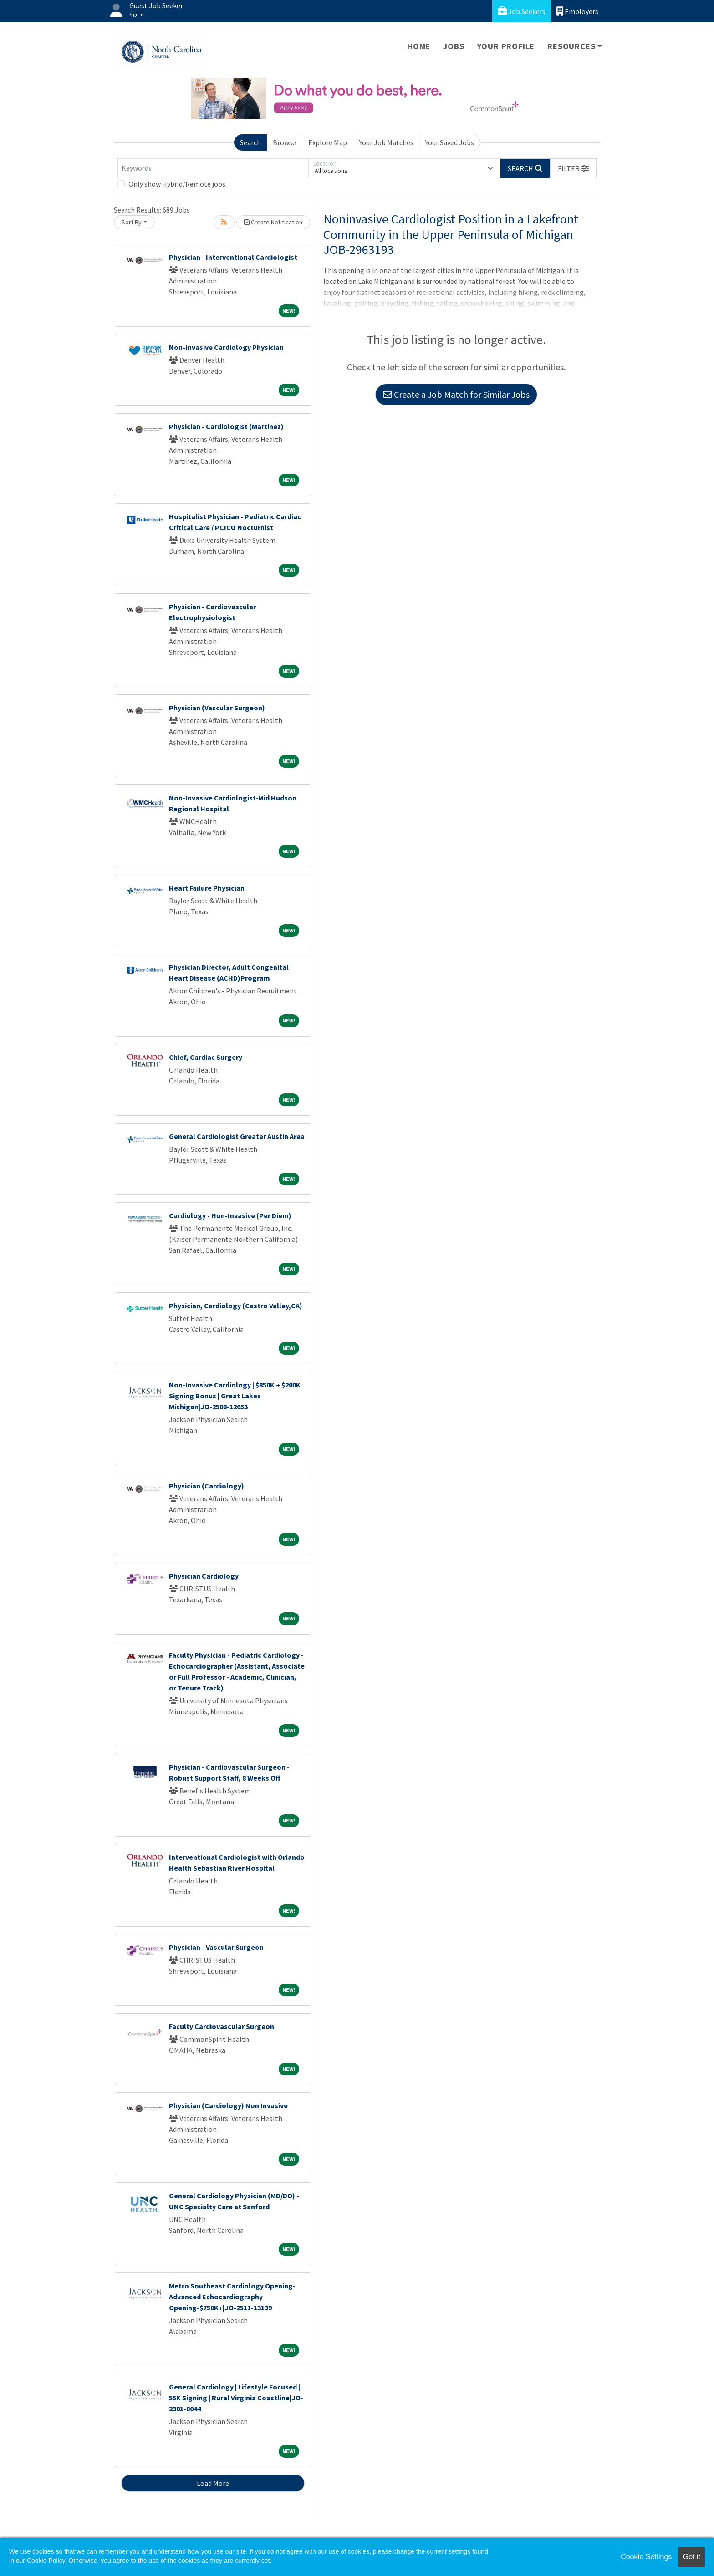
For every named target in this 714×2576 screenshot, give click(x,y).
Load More (213, 2483)
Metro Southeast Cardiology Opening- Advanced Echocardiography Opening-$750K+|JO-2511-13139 (232, 2296)
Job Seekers (522, 11)
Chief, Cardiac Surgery (205, 1057)
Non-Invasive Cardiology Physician (226, 347)
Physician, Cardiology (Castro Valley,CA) (235, 1305)
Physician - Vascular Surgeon (216, 1947)
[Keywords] (213, 168)
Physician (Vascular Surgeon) (217, 707)
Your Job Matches (386, 142)
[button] (573, 168)
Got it (691, 2557)
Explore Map (327, 142)
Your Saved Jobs (449, 142)
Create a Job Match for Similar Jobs (456, 394)
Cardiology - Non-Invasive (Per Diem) (230, 1215)
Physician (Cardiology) (206, 1485)
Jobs (453, 46)
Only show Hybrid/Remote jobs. (177, 183)
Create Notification (273, 222)
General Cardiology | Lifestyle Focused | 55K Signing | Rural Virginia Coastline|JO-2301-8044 (236, 2397)
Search (250, 142)
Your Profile (506, 46)
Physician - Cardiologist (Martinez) (226, 426)
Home (418, 46)
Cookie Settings (646, 2557)
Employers (577, 11)
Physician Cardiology (204, 1575)
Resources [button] (571, 46)
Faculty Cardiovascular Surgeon (221, 2026)
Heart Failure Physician (207, 887)
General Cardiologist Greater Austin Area (237, 1136)
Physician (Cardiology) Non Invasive (228, 2105)
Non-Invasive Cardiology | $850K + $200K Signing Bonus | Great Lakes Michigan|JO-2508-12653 (235, 1395)
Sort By (132, 222)
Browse (284, 142)
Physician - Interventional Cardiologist (233, 257)
